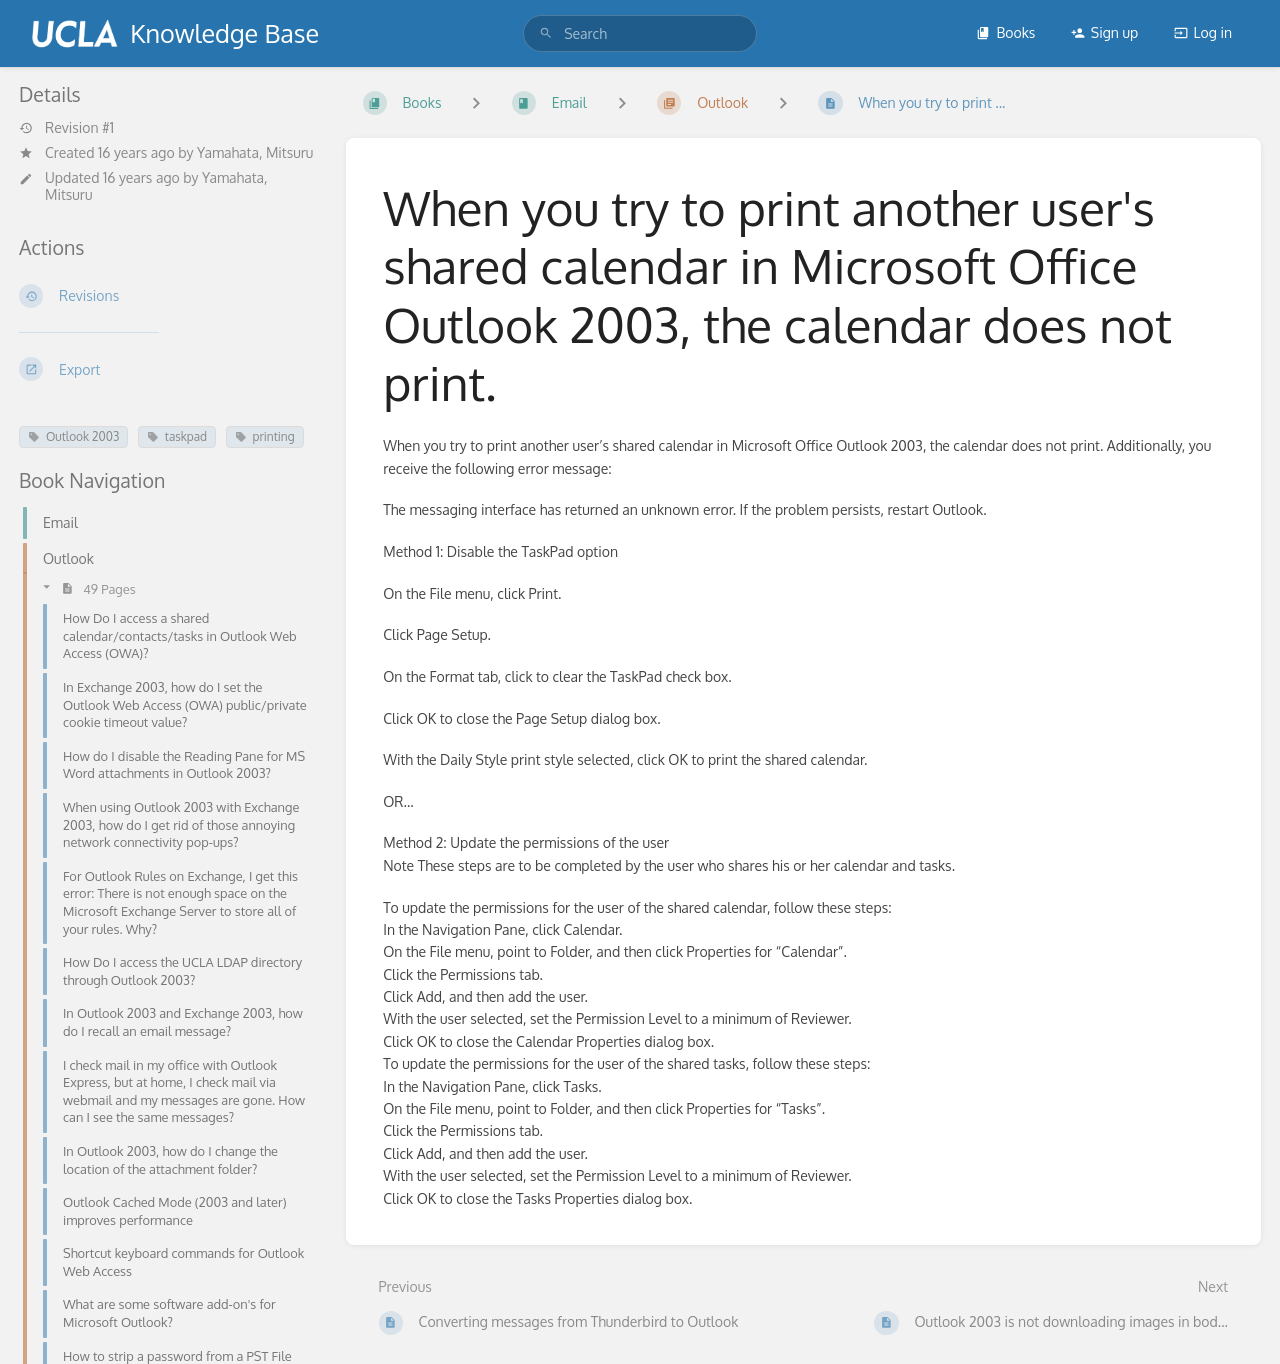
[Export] (166, 369)
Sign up (1104, 32)
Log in (1203, 32)
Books (1005, 32)
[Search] (546, 33)
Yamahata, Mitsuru (255, 152)
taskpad (177, 436)
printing (265, 436)
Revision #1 (66, 128)
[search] (640, 33)
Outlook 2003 (73, 436)
